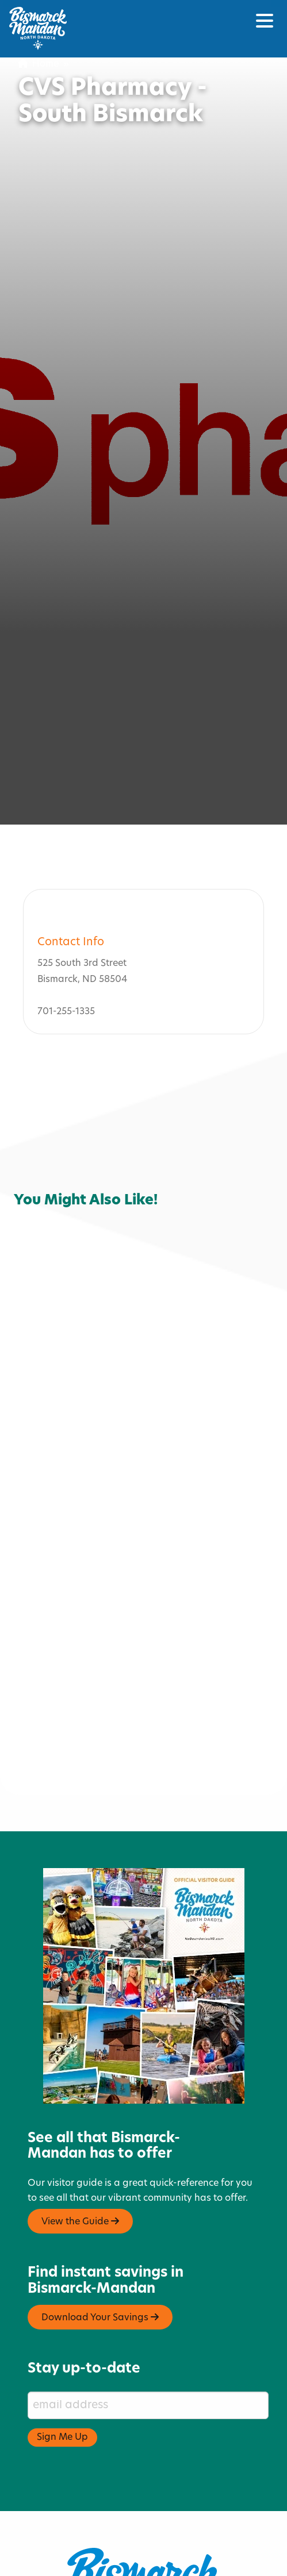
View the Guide (80, 2191)
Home (38, 64)
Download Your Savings (100, 2287)
